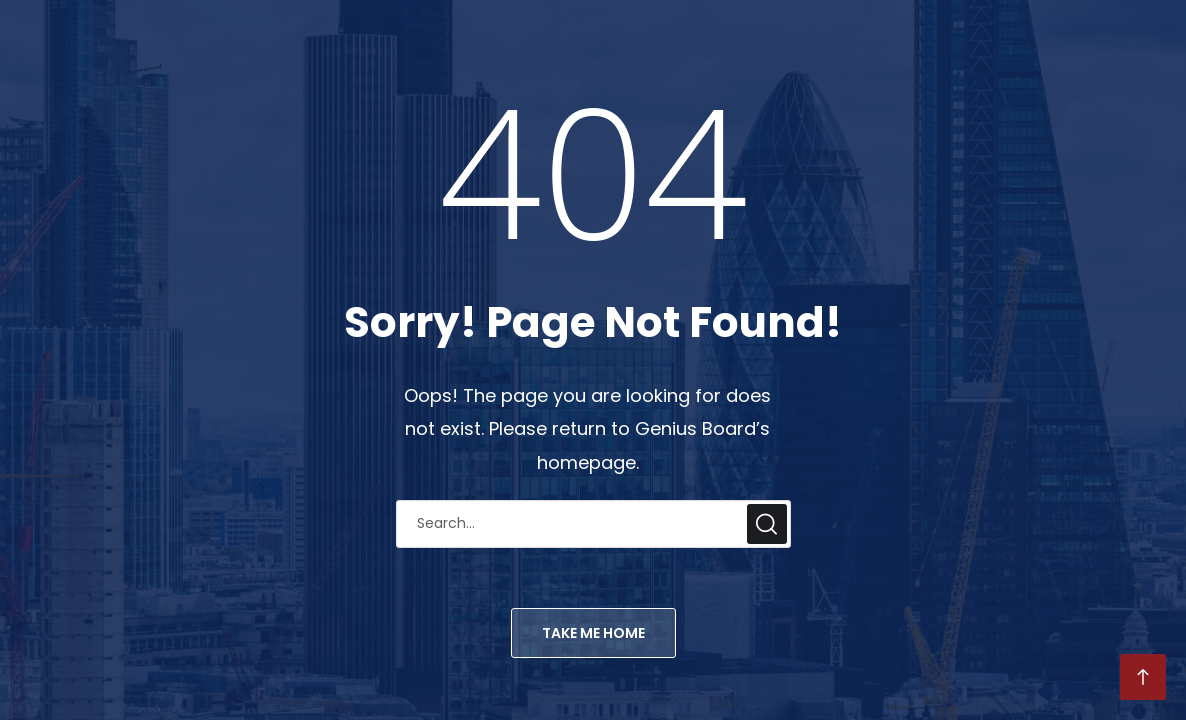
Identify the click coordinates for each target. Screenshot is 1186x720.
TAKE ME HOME (593, 633)
